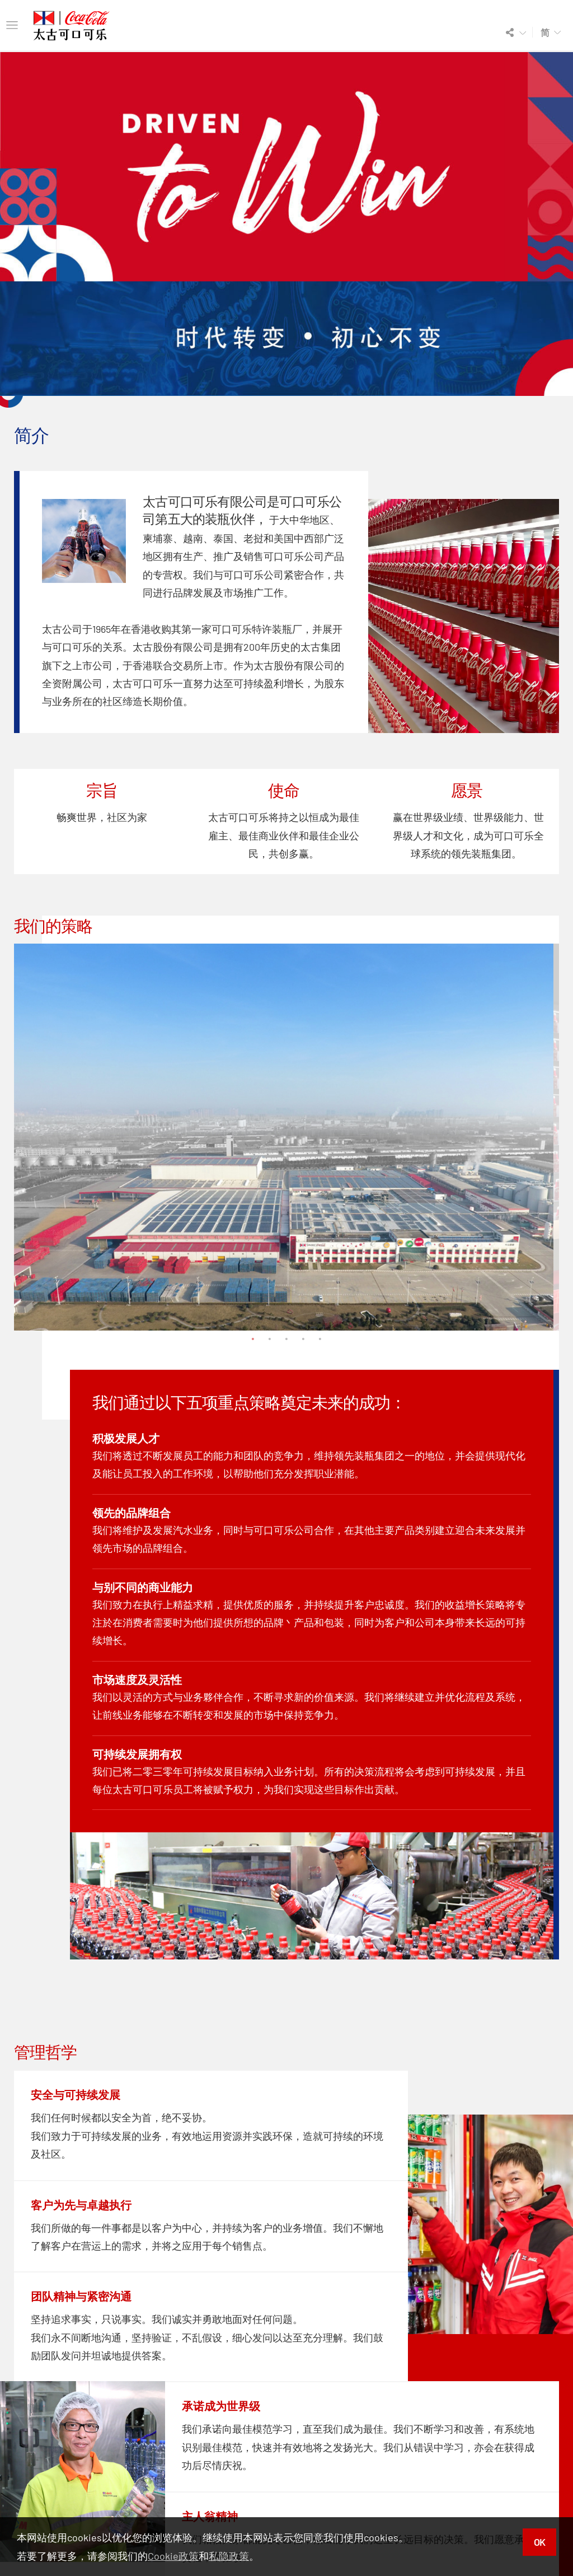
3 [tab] (286, 1339)
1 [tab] (253, 1339)
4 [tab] (303, 1339)
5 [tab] (320, 1339)
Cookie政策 (173, 2556)
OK (539, 2542)
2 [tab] (269, 1339)
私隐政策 (229, 2556)
